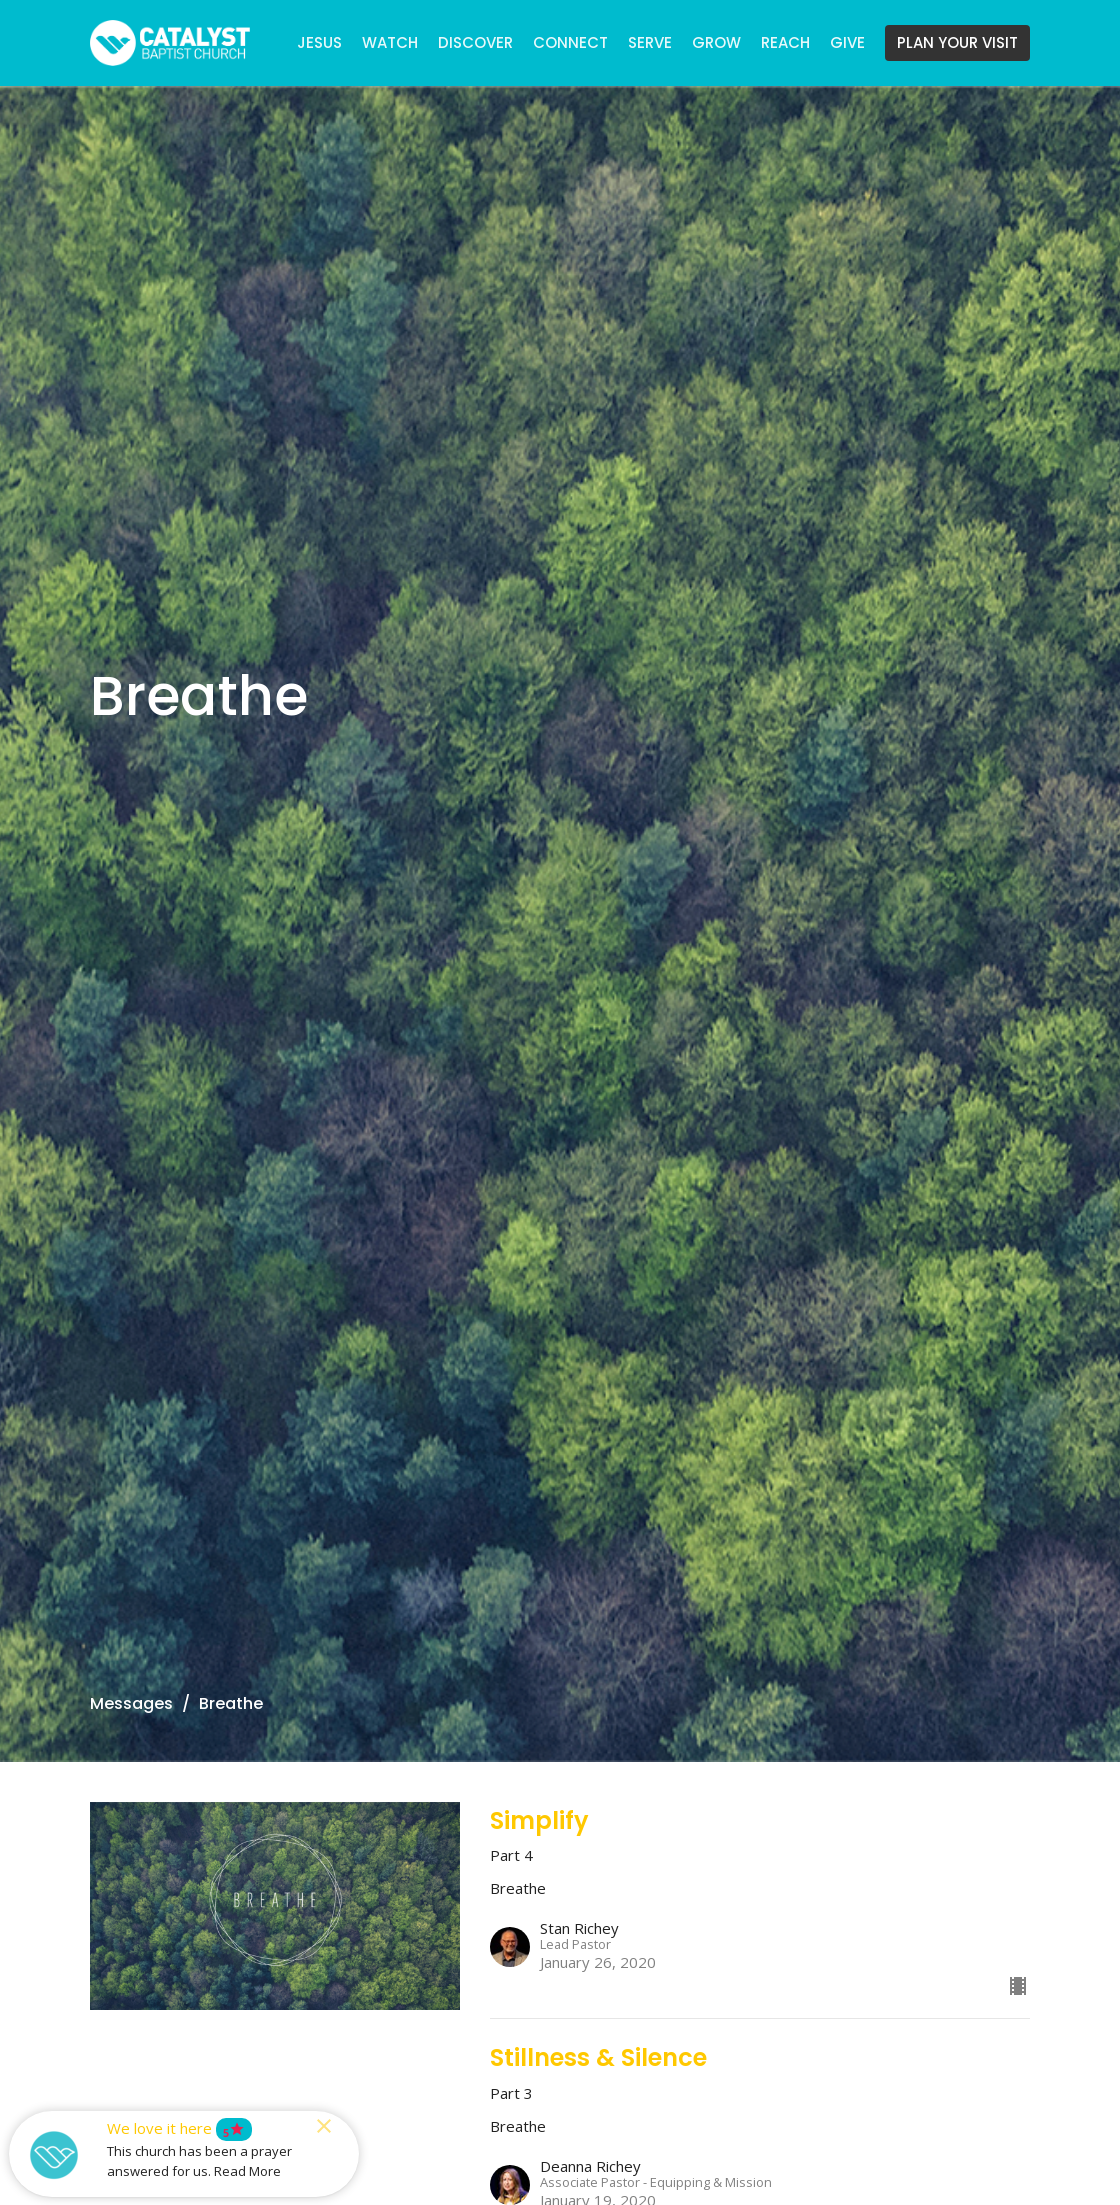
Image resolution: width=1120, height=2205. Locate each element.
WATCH (390, 42)
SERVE (650, 42)
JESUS (319, 42)
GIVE (847, 42)
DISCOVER (475, 42)
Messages (131, 1703)
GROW (716, 42)
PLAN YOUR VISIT (957, 42)
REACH (785, 42)
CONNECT (570, 42)
